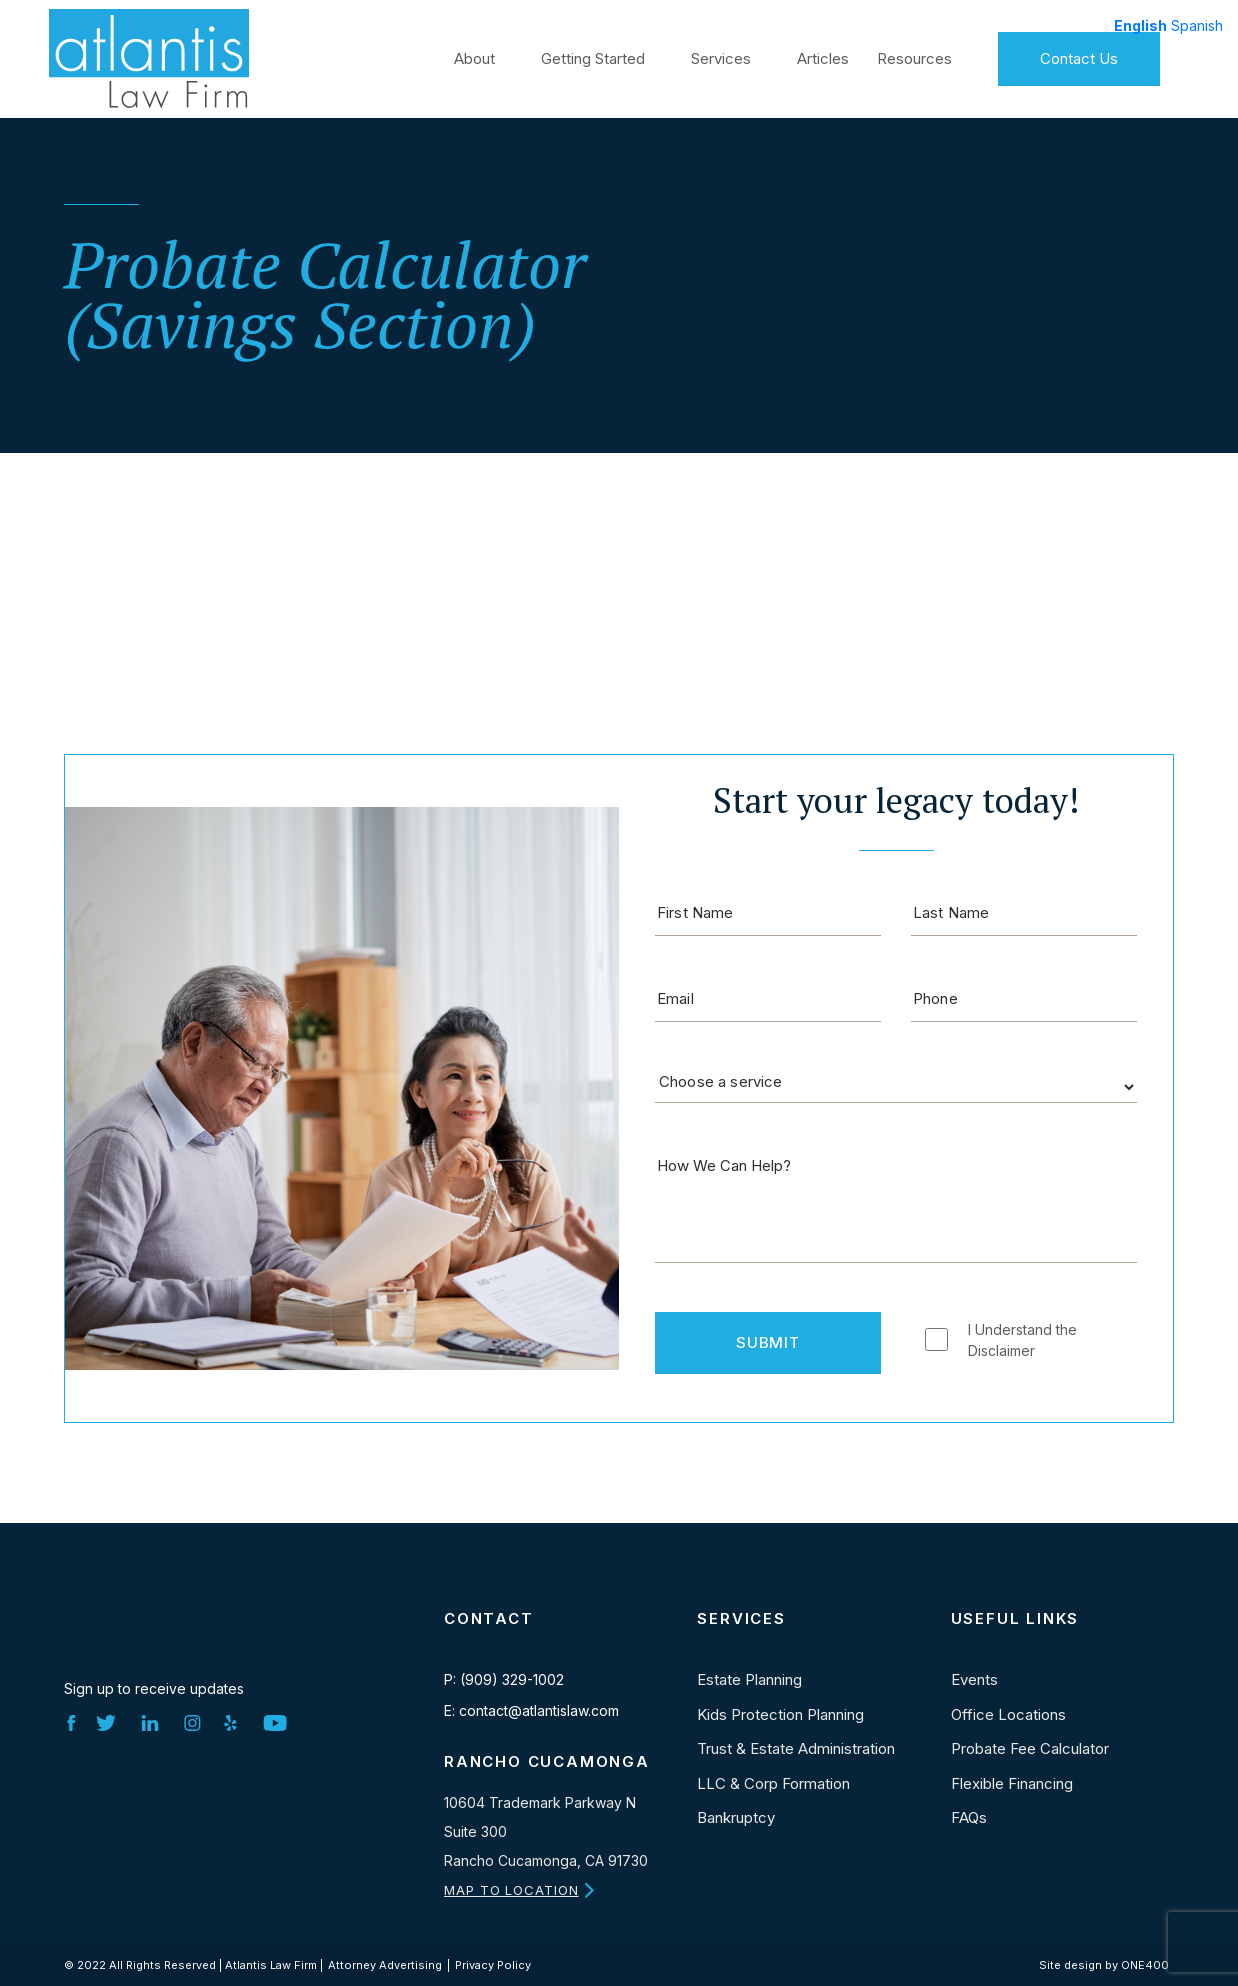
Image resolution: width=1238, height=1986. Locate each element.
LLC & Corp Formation (773, 1783)
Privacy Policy (493, 1965)
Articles (823, 56)
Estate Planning (749, 1679)
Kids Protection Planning (780, 1714)
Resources (914, 56)
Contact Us (1079, 56)
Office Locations (1008, 1714)
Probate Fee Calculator (1030, 1748)
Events (974, 1679)
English (1140, 25)
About (474, 56)
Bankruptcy (736, 1817)
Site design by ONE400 (1104, 1965)
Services (721, 56)
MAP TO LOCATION (511, 1890)
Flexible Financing (1012, 1783)
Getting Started (593, 56)
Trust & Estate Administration (796, 1748)
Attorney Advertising (385, 1965)
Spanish (1197, 25)
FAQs (969, 1817)
